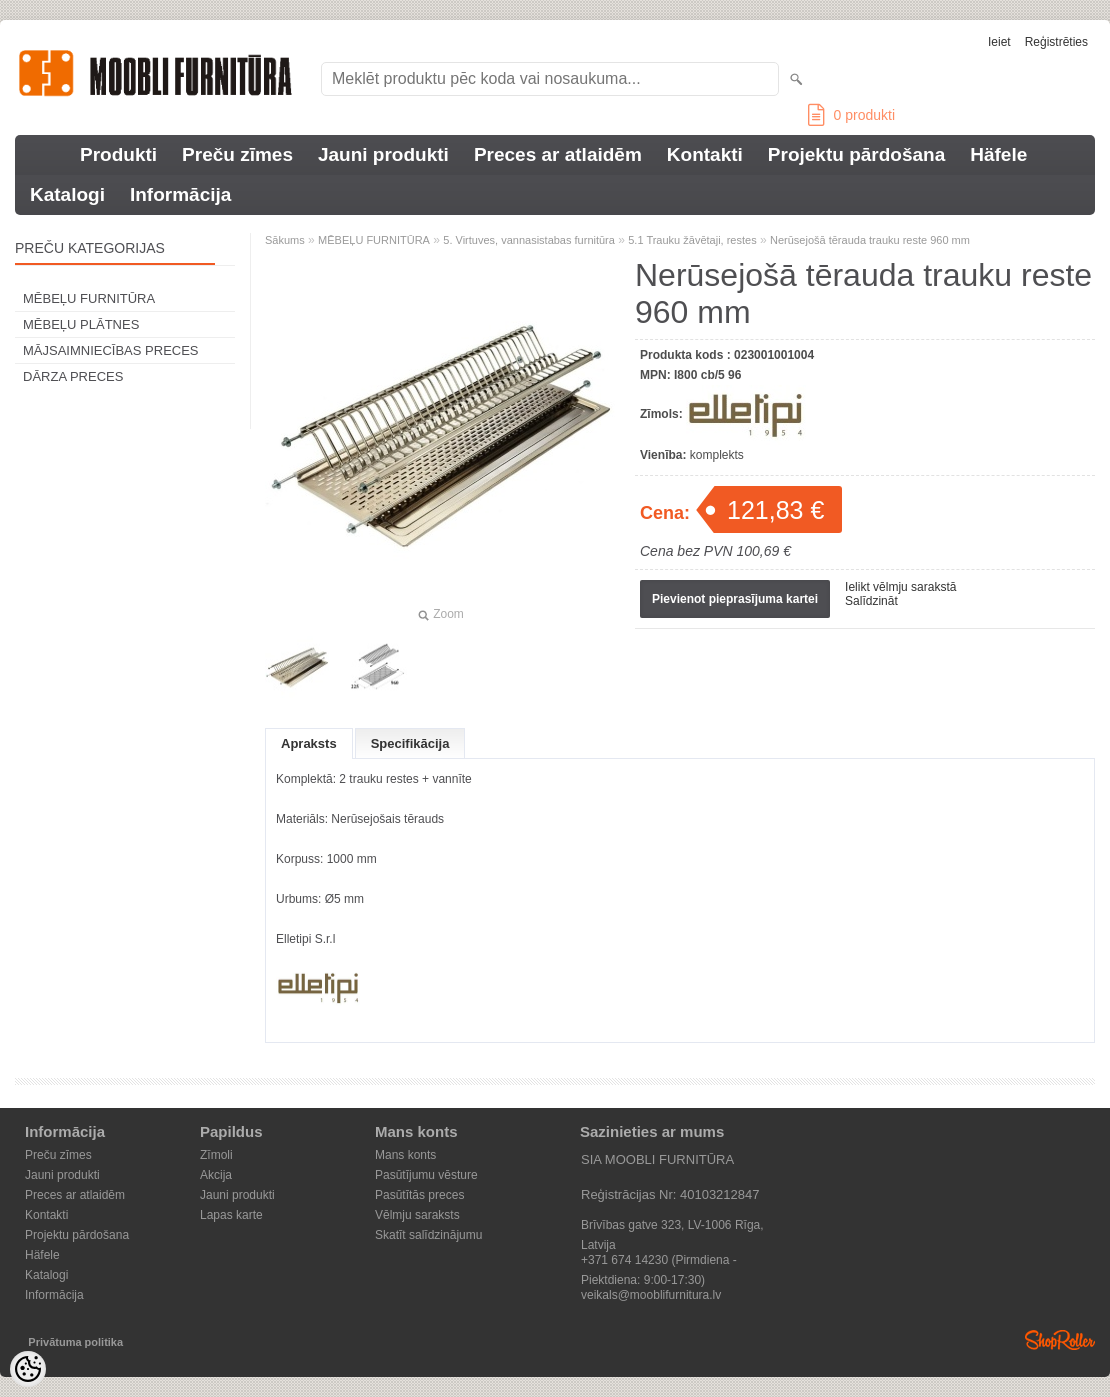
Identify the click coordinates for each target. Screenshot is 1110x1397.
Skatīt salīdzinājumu (428, 1235)
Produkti (118, 154)
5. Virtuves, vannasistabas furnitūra (529, 240)
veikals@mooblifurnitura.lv (651, 1295)
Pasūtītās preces (419, 1195)
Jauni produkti (383, 154)
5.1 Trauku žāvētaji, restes (692, 240)
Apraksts (309, 743)
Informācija (180, 194)
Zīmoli (216, 1155)
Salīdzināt (871, 601)
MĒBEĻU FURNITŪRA (89, 298)
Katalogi (67, 194)
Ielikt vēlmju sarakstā (900, 587)
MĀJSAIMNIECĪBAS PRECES (111, 350)
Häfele (998, 154)
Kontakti (705, 154)
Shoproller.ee (1060, 1340)
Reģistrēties (1056, 42)
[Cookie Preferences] (28, 1369)
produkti (851, 115)
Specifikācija (410, 743)
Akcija (216, 1175)
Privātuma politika (75, 1342)
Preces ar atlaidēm (558, 154)
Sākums (285, 240)
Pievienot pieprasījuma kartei (735, 599)
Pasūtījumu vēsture (426, 1175)
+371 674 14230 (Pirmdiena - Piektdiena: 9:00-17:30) (659, 1261)
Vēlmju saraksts (417, 1215)
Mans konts (405, 1155)
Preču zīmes (237, 154)
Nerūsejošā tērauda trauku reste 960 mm (870, 240)
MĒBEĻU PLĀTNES (81, 324)
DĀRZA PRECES (73, 376)
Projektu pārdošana (856, 154)
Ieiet (999, 42)
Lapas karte (231, 1215)
